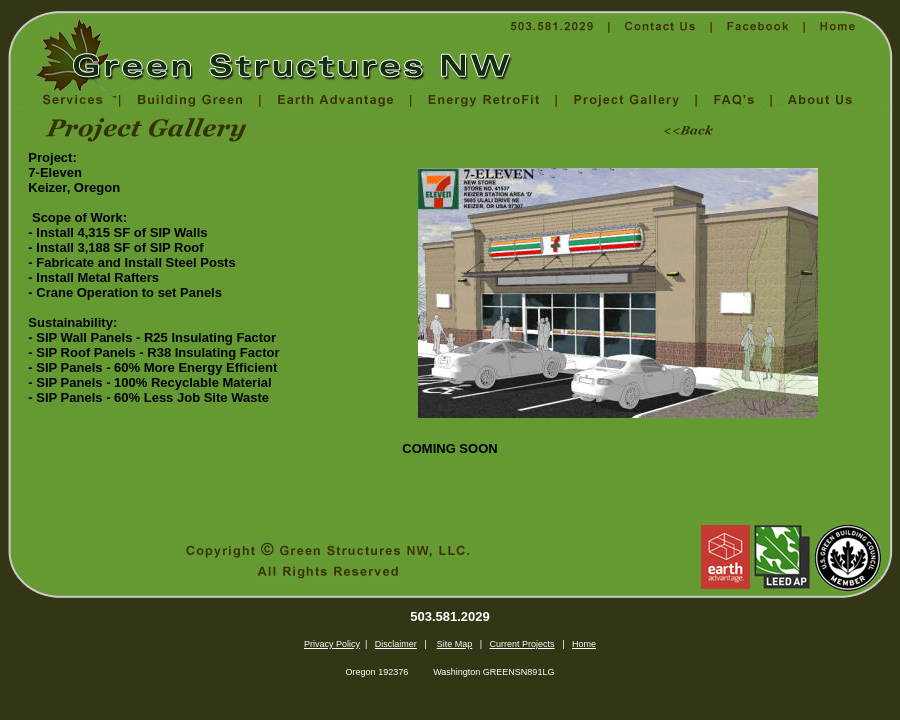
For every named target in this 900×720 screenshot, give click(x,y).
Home (584, 644)
